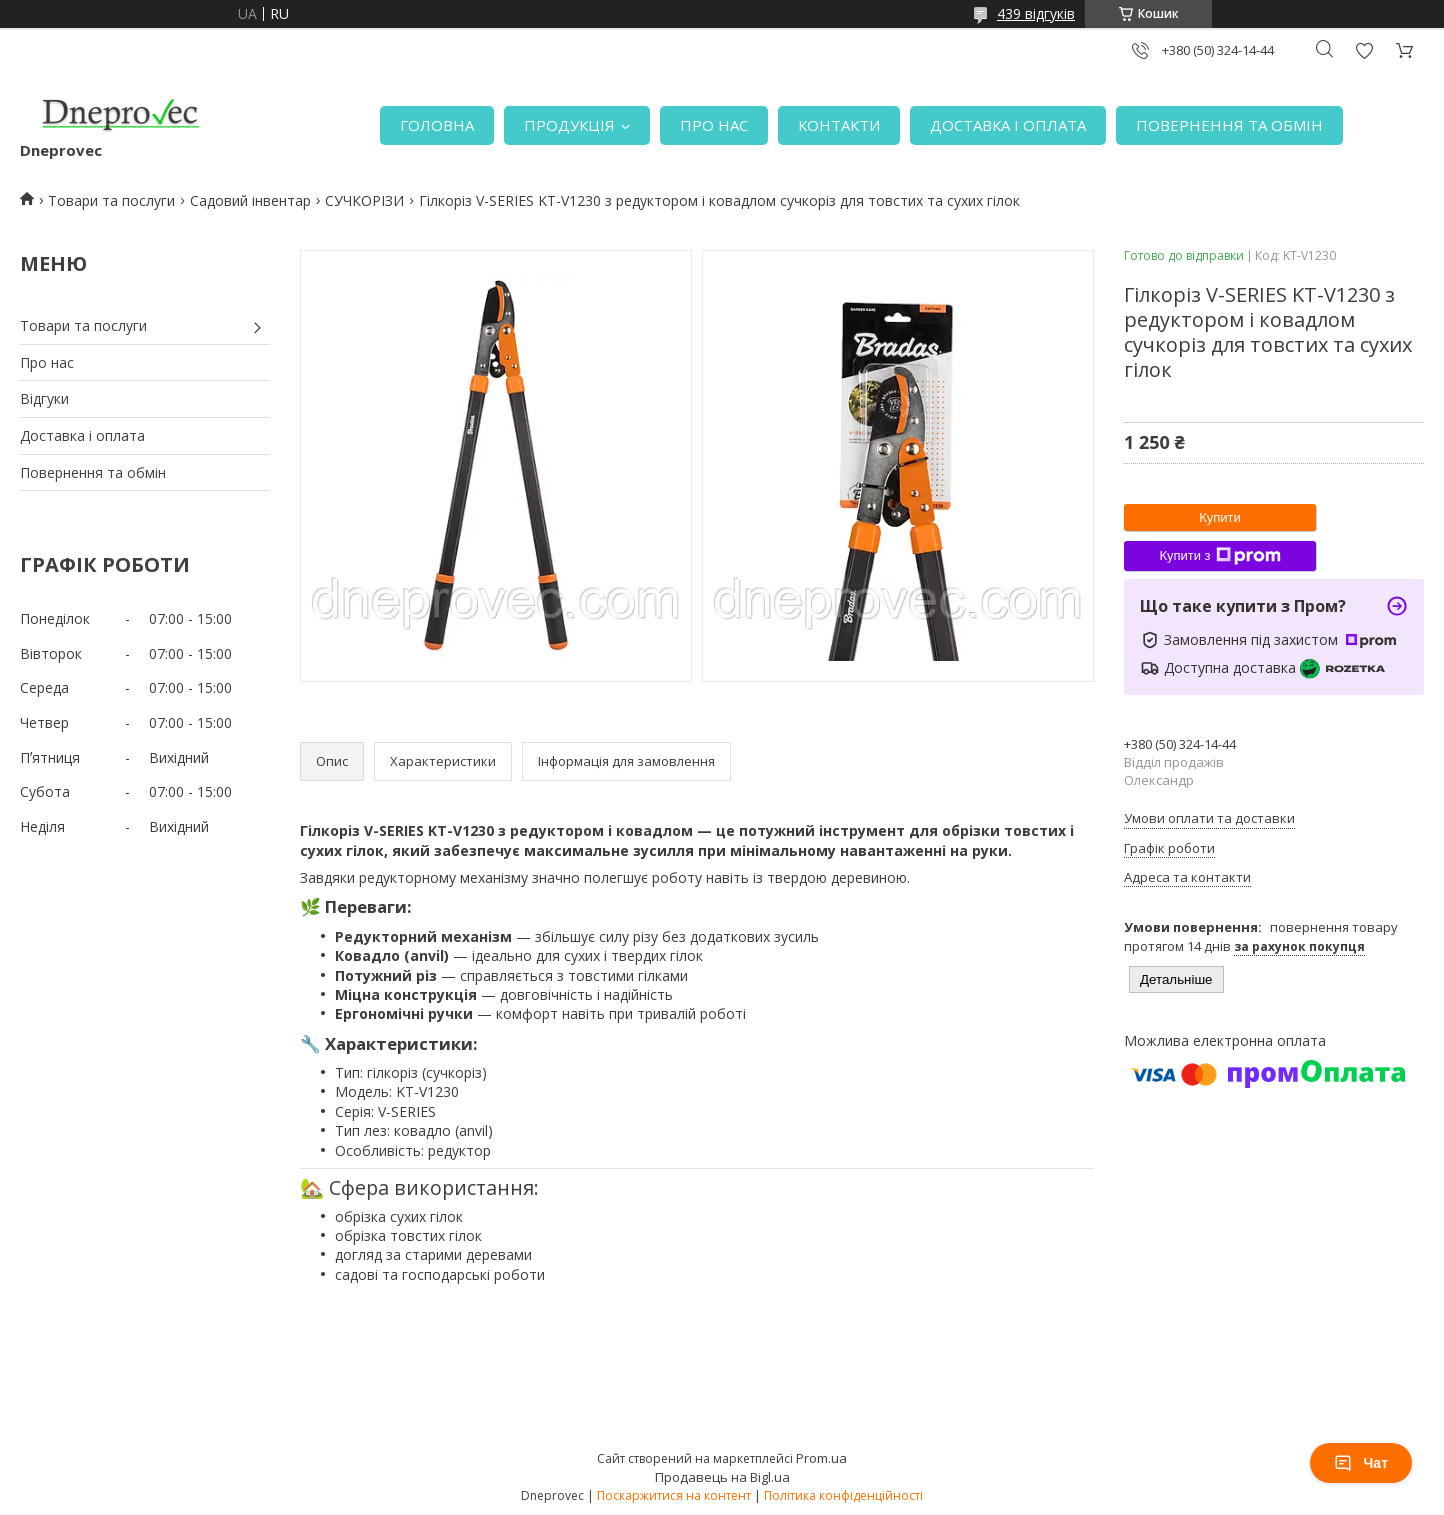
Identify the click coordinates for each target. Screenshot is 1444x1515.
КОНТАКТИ (839, 125)
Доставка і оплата (82, 435)
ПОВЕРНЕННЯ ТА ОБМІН (1229, 125)
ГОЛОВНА (437, 125)
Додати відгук (1364, 50)
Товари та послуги (111, 200)
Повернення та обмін (93, 472)
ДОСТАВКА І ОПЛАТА (1008, 125)
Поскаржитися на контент (674, 1495)
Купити (1220, 517)
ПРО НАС (714, 125)
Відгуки (44, 398)
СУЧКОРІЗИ (364, 200)
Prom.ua (821, 1458)
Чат (1361, 1463)
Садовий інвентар (250, 200)
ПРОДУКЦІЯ (569, 125)
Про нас (47, 362)
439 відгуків (1036, 13)
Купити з (1219, 556)
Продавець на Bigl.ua (722, 1477)
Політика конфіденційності (843, 1495)
